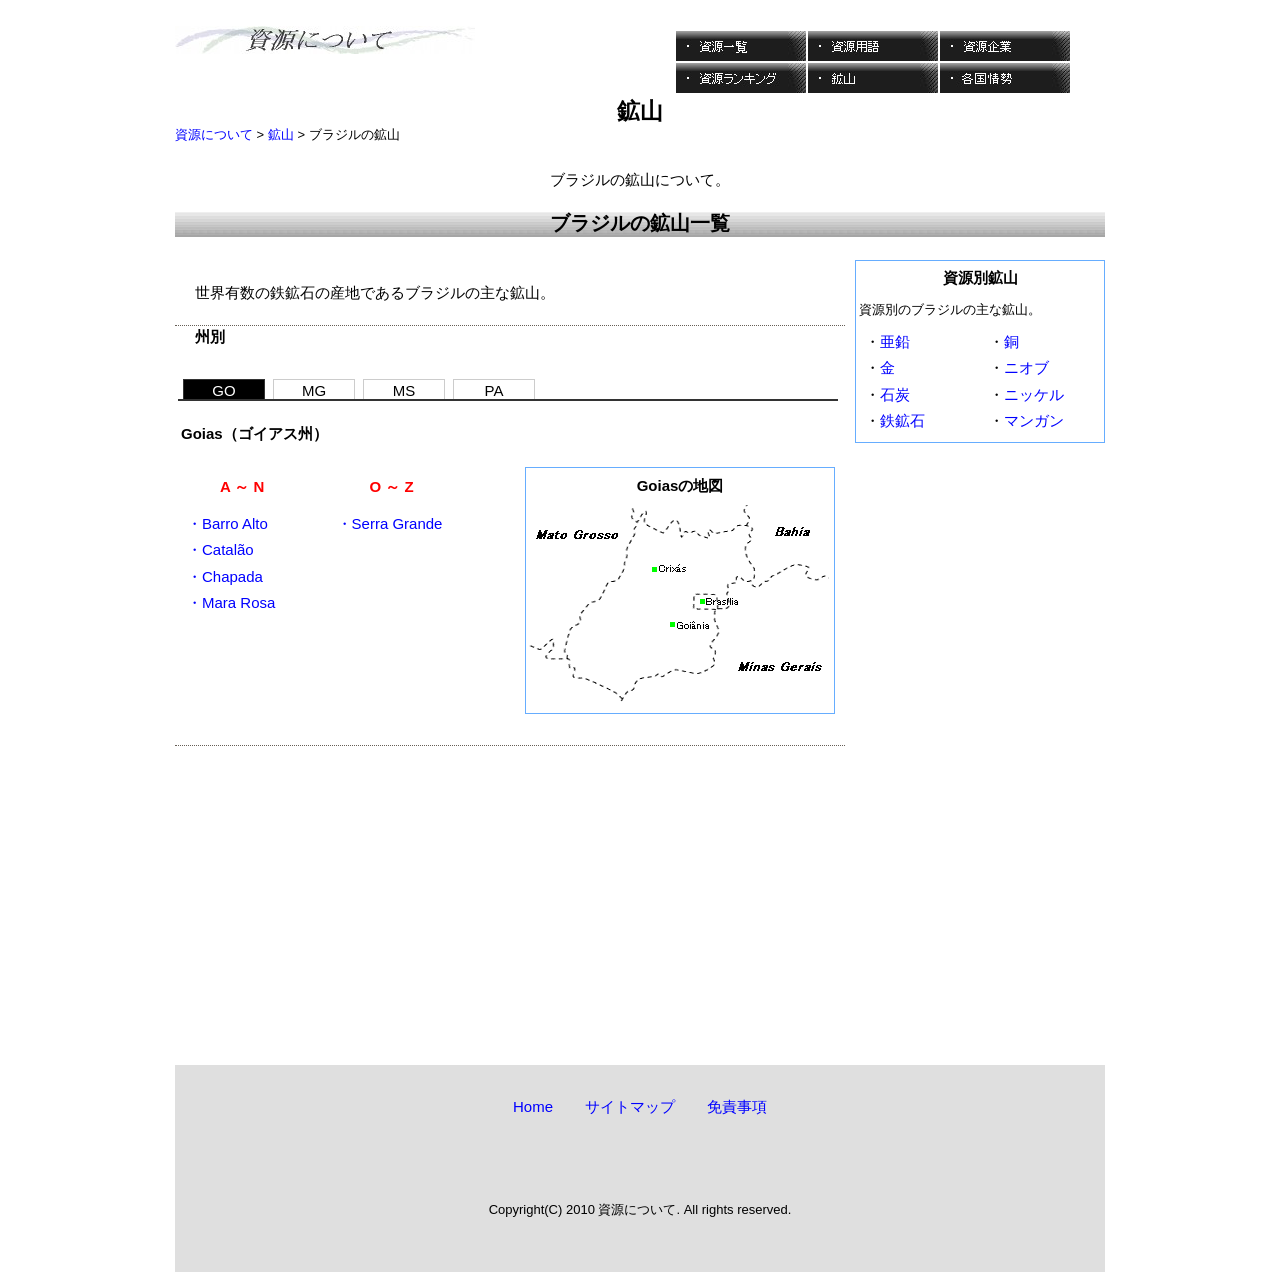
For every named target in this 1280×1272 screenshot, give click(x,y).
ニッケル (1034, 394)
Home (533, 1106)
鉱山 (281, 134)
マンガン (1034, 420)
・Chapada (225, 576)
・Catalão (220, 549)
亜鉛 (895, 341)
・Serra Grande (390, 523)
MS (404, 390)
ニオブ (1026, 367)
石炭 (895, 394)
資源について (214, 134)
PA (494, 390)
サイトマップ (630, 1106)
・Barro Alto (227, 523)
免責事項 (737, 1106)
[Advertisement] (510, 886)
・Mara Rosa (231, 602)
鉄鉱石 (902, 420)
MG (314, 390)
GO (223, 390)
